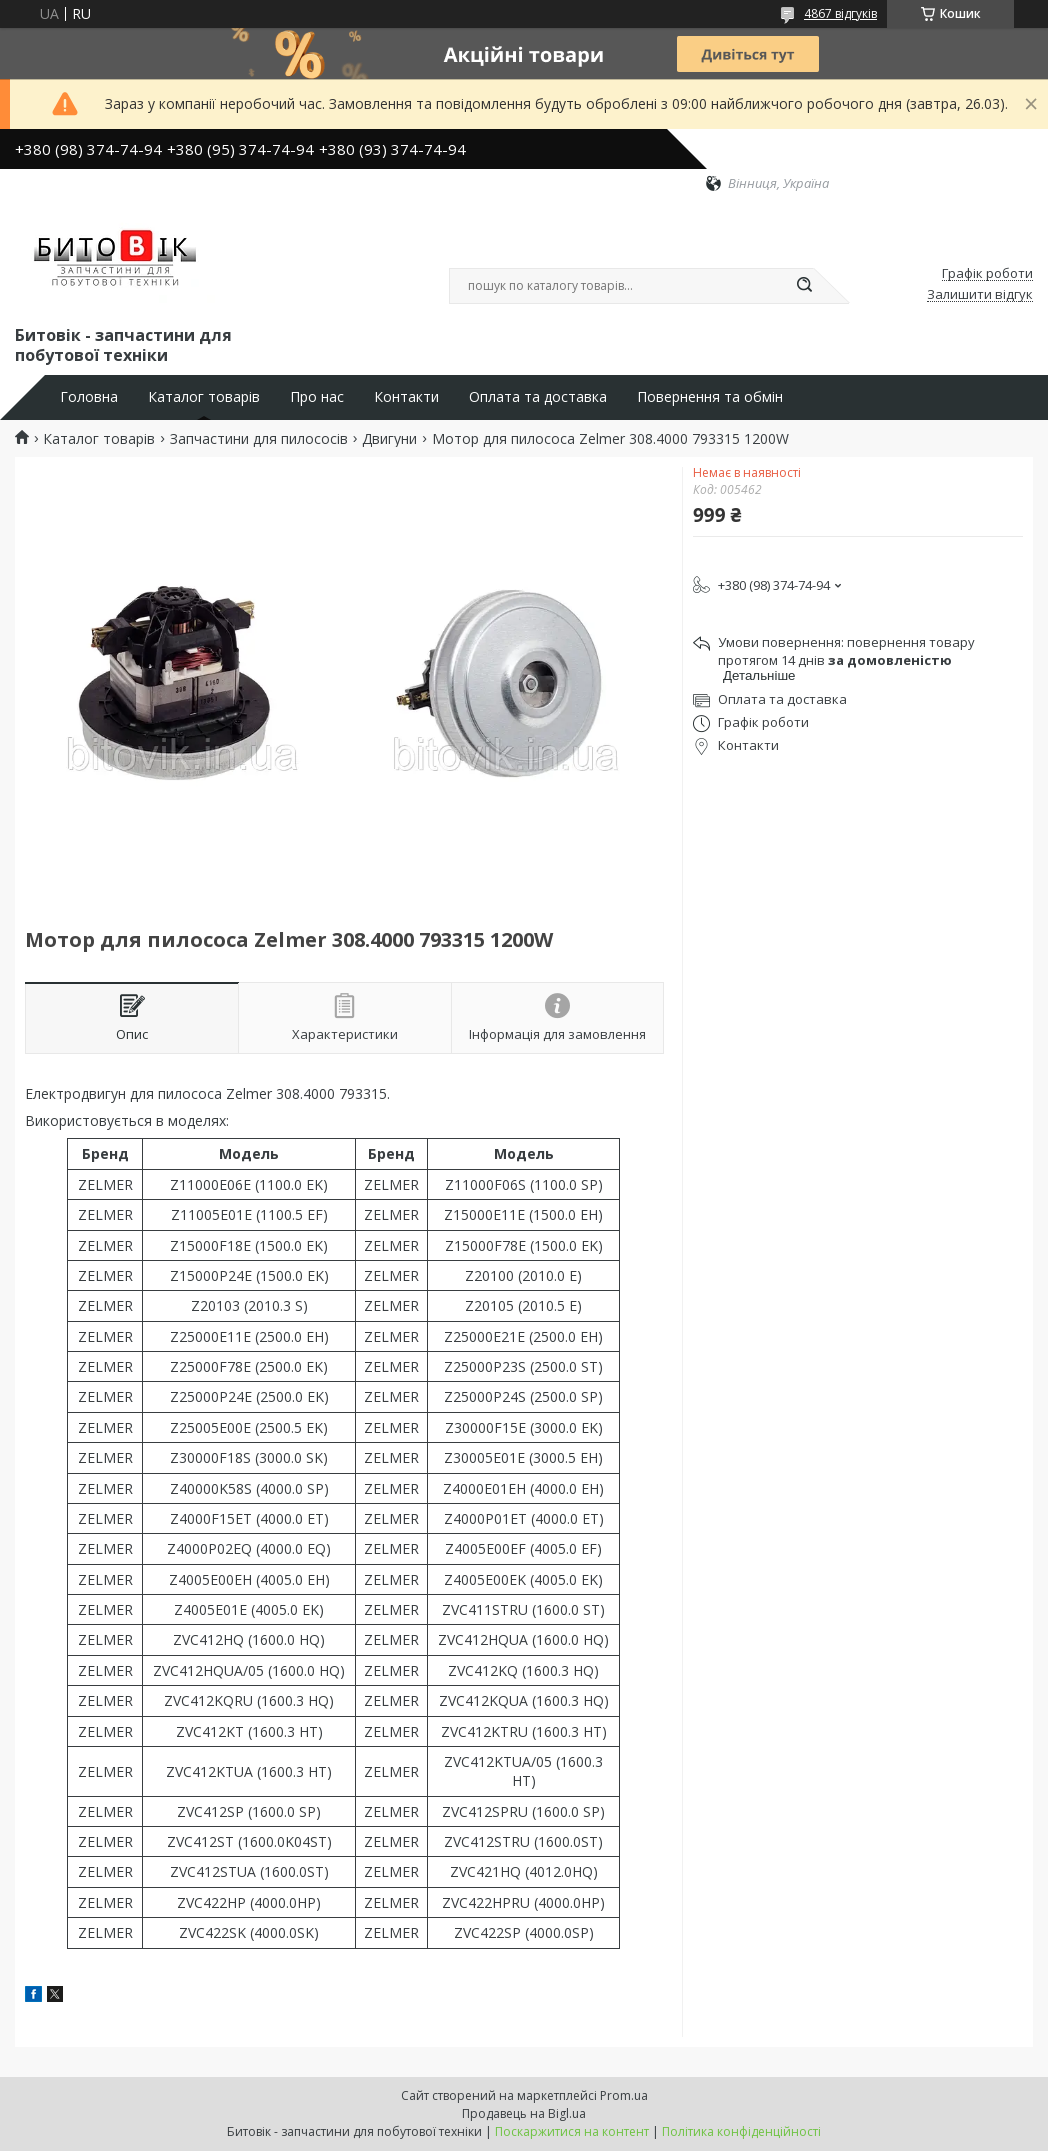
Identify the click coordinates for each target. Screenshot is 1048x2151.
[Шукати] (804, 286)
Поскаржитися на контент (572, 2131)
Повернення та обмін (710, 397)
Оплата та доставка (538, 397)
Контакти (406, 397)
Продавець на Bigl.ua (524, 2113)
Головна (89, 397)
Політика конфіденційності (741, 2131)
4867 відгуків (840, 13)
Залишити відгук (980, 295)
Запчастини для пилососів (259, 439)
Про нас (317, 397)
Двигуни (389, 439)
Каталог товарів (204, 397)
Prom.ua (624, 2095)
